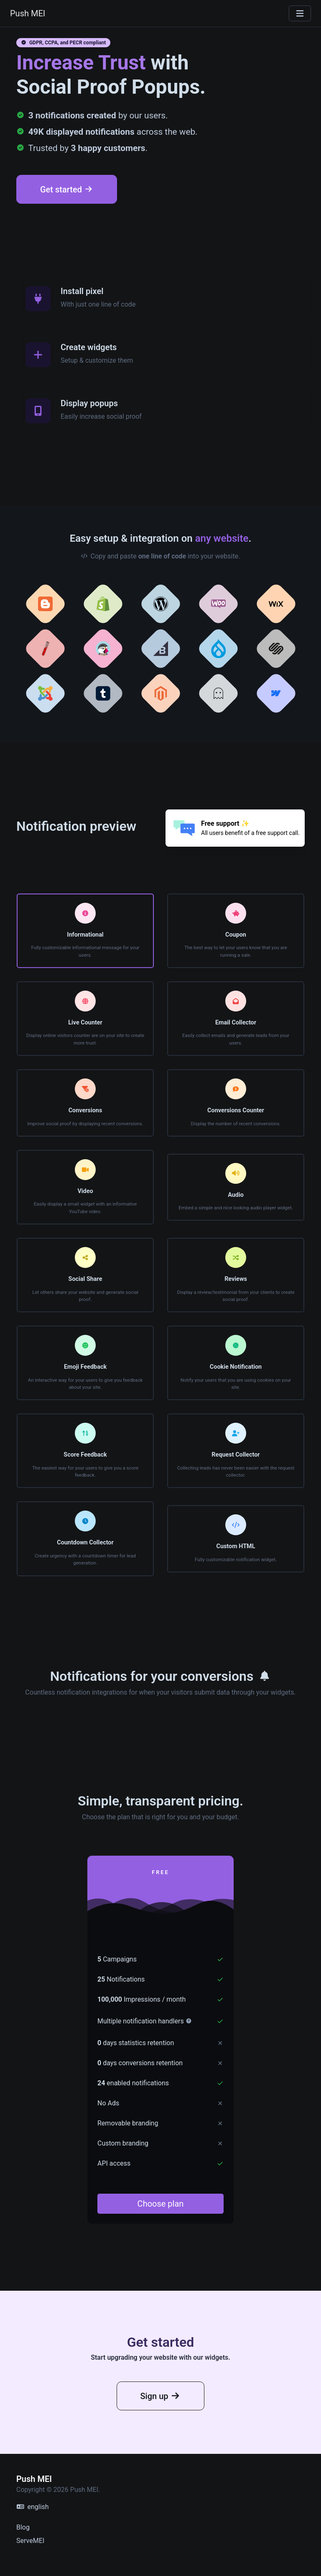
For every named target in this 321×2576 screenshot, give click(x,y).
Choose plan (161, 2204)
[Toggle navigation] (300, 13)
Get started (66, 189)
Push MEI (27, 13)
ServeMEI (30, 2541)
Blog (23, 2527)
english (33, 2507)
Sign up (160, 2426)
